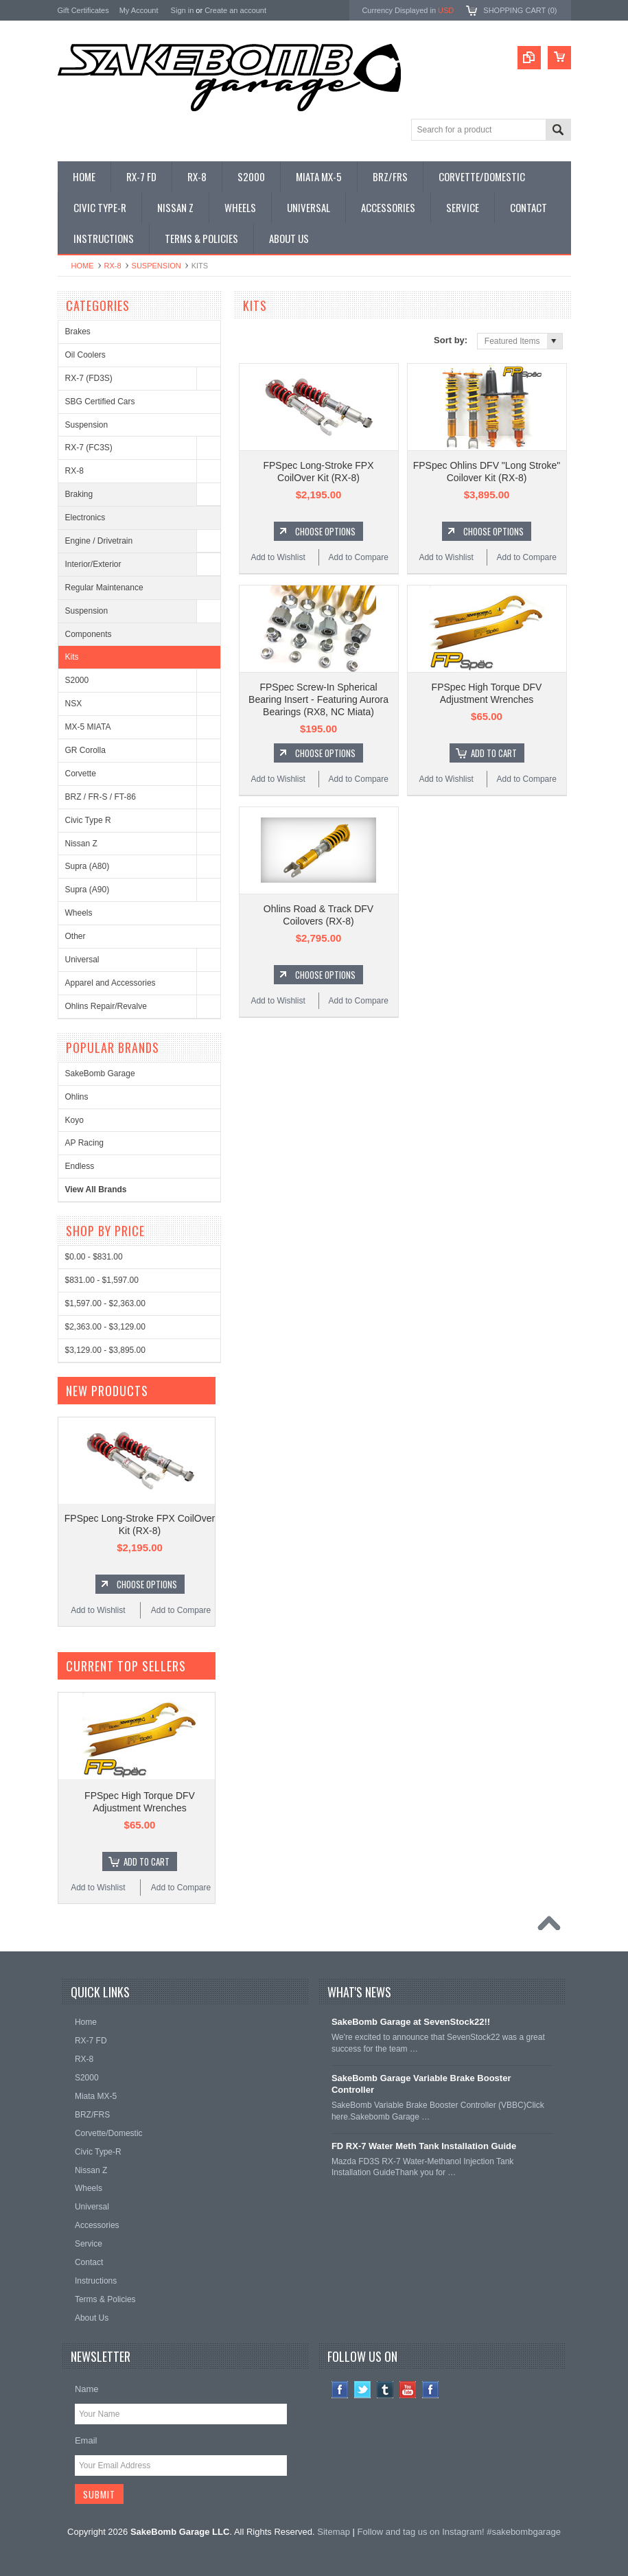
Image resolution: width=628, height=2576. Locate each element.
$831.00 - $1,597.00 (102, 1280)
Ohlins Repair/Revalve (106, 1006)
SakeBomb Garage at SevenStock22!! (411, 2022)
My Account (139, 10)
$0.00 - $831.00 (94, 1257)
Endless (80, 1166)
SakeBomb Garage (100, 1073)
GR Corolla (85, 750)
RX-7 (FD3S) (89, 378)
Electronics (85, 517)
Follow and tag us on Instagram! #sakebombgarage (459, 2532)
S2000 (77, 680)
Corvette (80, 773)
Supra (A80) (87, 866)
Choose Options (325, 531)
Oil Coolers (85, 355)
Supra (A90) (87, 889)
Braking (79, 494)
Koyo (74, 1120)
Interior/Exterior (93, 564)
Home (82, 266)
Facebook (340, 2389)
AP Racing (84, 1143)
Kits (72, 657)
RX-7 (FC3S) (89, 447)
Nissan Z (81, 843)
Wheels (79, 913)
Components (88, 634)
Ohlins (77, 1097)
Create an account (235, 10)
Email (86, 2440)
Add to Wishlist (278, 557)
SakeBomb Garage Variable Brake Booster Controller (421, 2084)
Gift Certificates (83, 10)
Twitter (362, 2389)
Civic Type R (88, 820)
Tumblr (385, 2389)
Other (75, 936)
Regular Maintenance (104, 587)
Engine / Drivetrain (99, 541)
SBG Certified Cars (100, 401)
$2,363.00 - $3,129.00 (105, 1327)
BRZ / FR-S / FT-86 (100, 797)
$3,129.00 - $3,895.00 (105, 1350)
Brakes (78, 331)
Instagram (430, 2389)
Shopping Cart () (520, 10)
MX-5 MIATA (88, 727)
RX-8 (112, 266)
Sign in (182, 10)
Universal (82, 959)
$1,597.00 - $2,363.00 (105, 1303)
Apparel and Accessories (110, 983)
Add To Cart (494, 753)
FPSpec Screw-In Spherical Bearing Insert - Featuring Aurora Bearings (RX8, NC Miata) (318, 699)
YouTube (408, 2389)
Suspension (156, 266)
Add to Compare (358, 557)
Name (87, 2389)
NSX (73, 703)
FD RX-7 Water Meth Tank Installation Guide (424, 2146)
